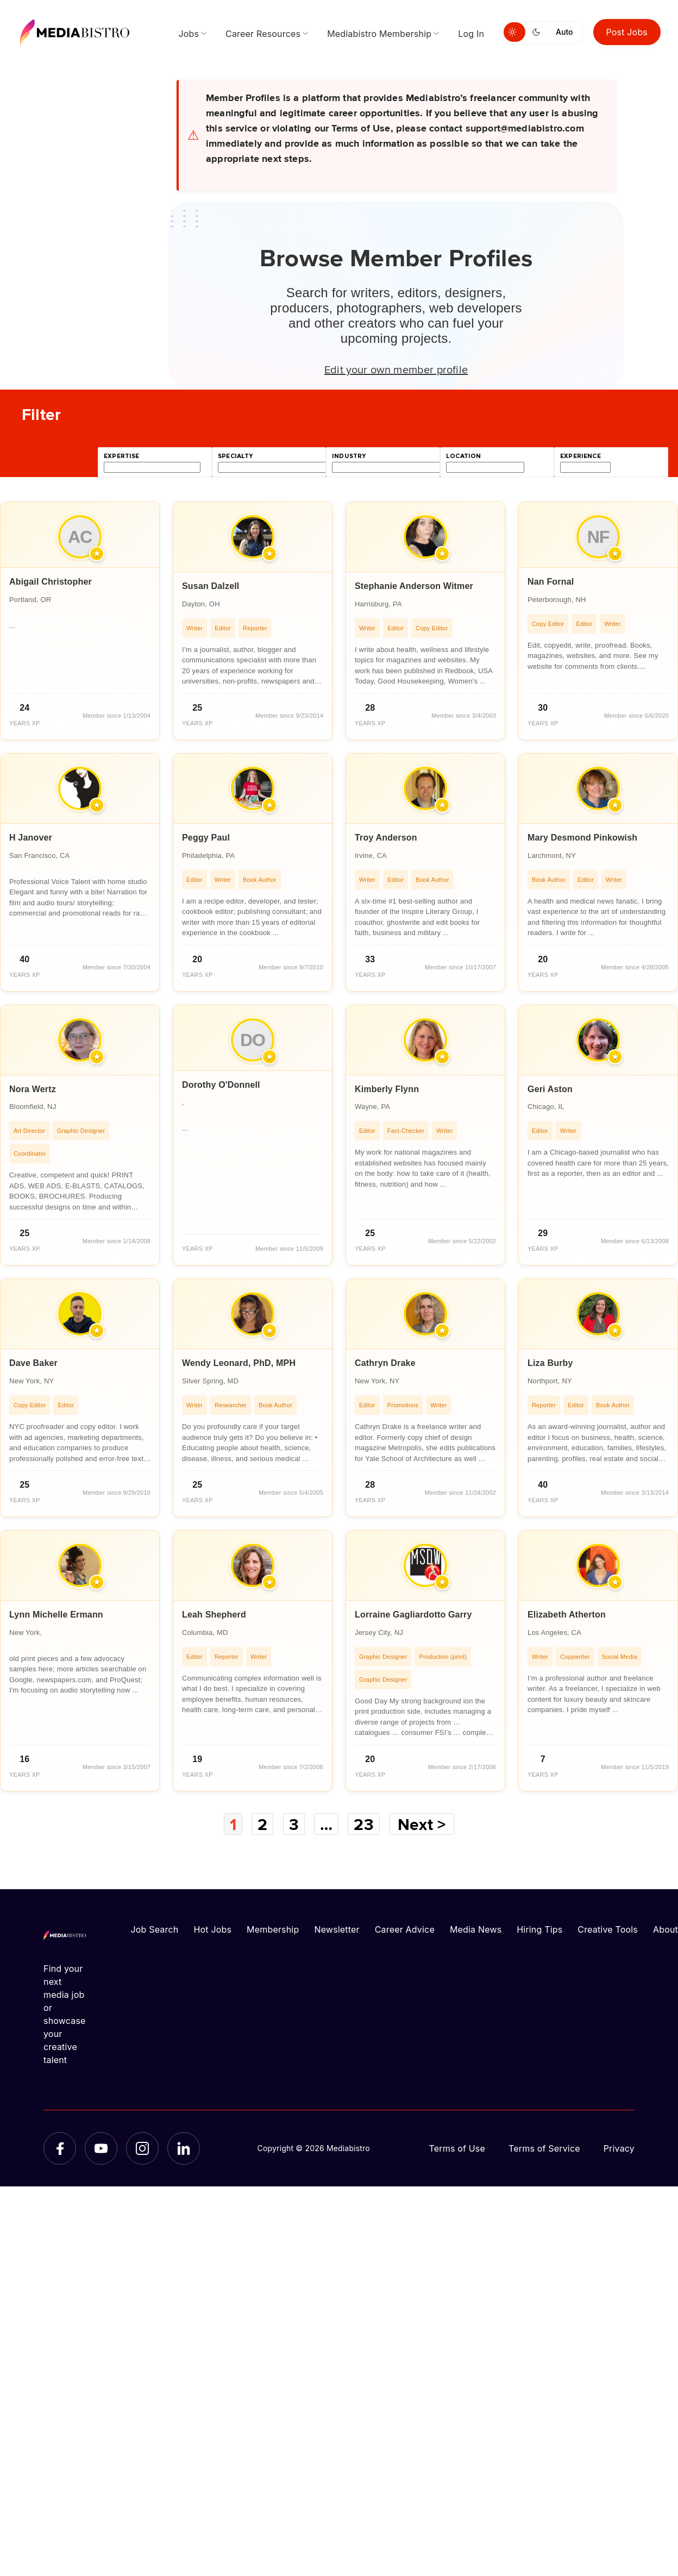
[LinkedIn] (183, 2148)
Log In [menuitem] (471, 33)
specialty (235, 456)
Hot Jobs (212, 1929)
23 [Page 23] (363, 1824)
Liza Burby (550, 1363)
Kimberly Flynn (387, 1089)
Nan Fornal (551, 581)
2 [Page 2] (262, 1824)
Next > (421, 1824)
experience (580, 456)
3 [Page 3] (294, 1824)
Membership (273, 1929)
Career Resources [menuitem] (262, 33)
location (463, 456)
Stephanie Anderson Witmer (414, 586)
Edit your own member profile (396, 368)
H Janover (30, 837)
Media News (475, 1929)
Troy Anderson (386, 837)
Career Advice (405, 1929)
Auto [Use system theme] (564, 31)
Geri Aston (550, 1089)
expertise (122, 456)
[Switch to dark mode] (538, 32)
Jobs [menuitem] (188, 33)
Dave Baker (33, 1363)
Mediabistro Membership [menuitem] (379, 33)
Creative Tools (607, 1929)
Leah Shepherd (214, 1614)
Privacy (619, 2148)
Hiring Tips (539, 1929)
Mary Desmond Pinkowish (582, 837)
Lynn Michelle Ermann (56, 1614)
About (665, 1929)
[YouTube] (101, 2148)
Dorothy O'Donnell (221, 1084)
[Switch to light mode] (514, 32)
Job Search (155, 1929)
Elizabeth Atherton (567, 1614)
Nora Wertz (32, 1089)
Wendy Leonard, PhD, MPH (239, 1363)
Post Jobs (627, 32)
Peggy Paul (206, 837)
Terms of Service (544, 2148)
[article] (80, 621)
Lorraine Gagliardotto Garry (413, 1614)
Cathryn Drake (385, 1363)
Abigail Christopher (50, 581)
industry (349, 456)
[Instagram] (142, 2148)
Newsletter (336, 1929)
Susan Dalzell (211, 586)
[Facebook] (59, 2148)
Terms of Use (457, 2148)
